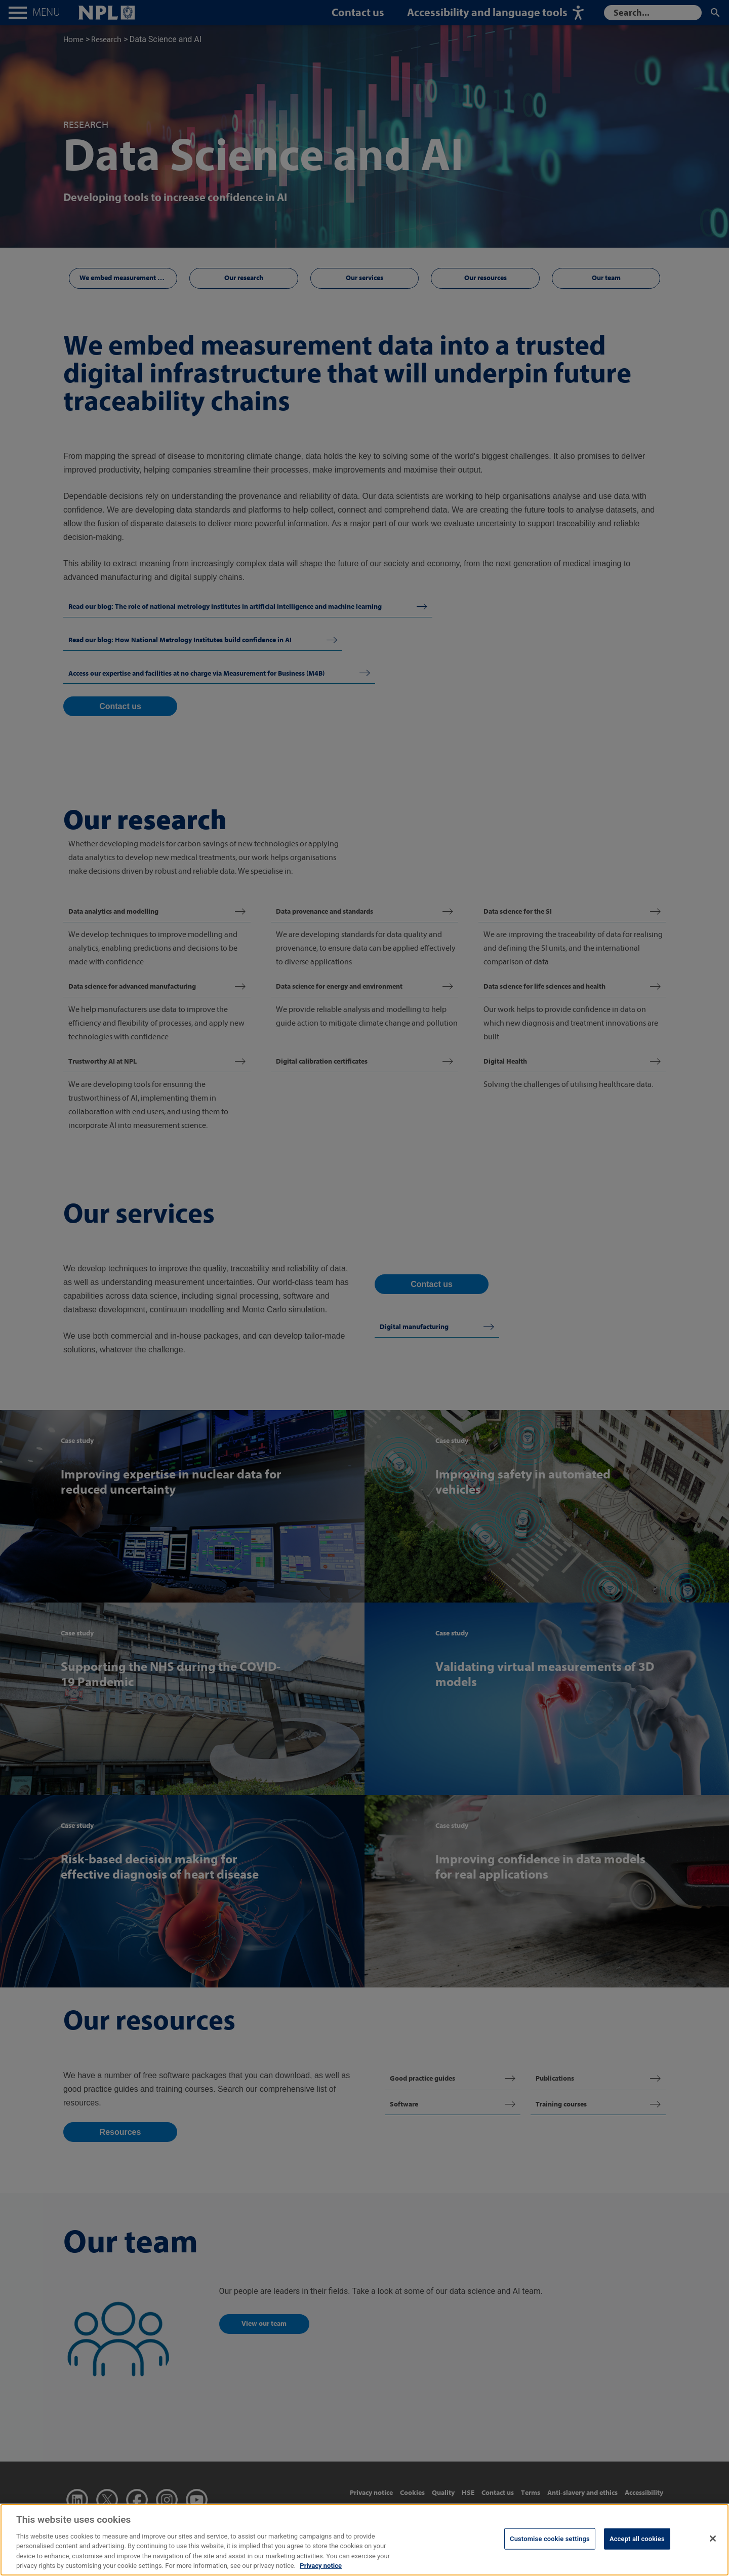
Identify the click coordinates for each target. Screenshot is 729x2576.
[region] (364, 2540)
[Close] (713, 2538)
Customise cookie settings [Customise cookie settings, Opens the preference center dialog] (550, 2539)
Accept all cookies (637, 2539)
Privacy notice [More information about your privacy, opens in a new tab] (321, 2565)
